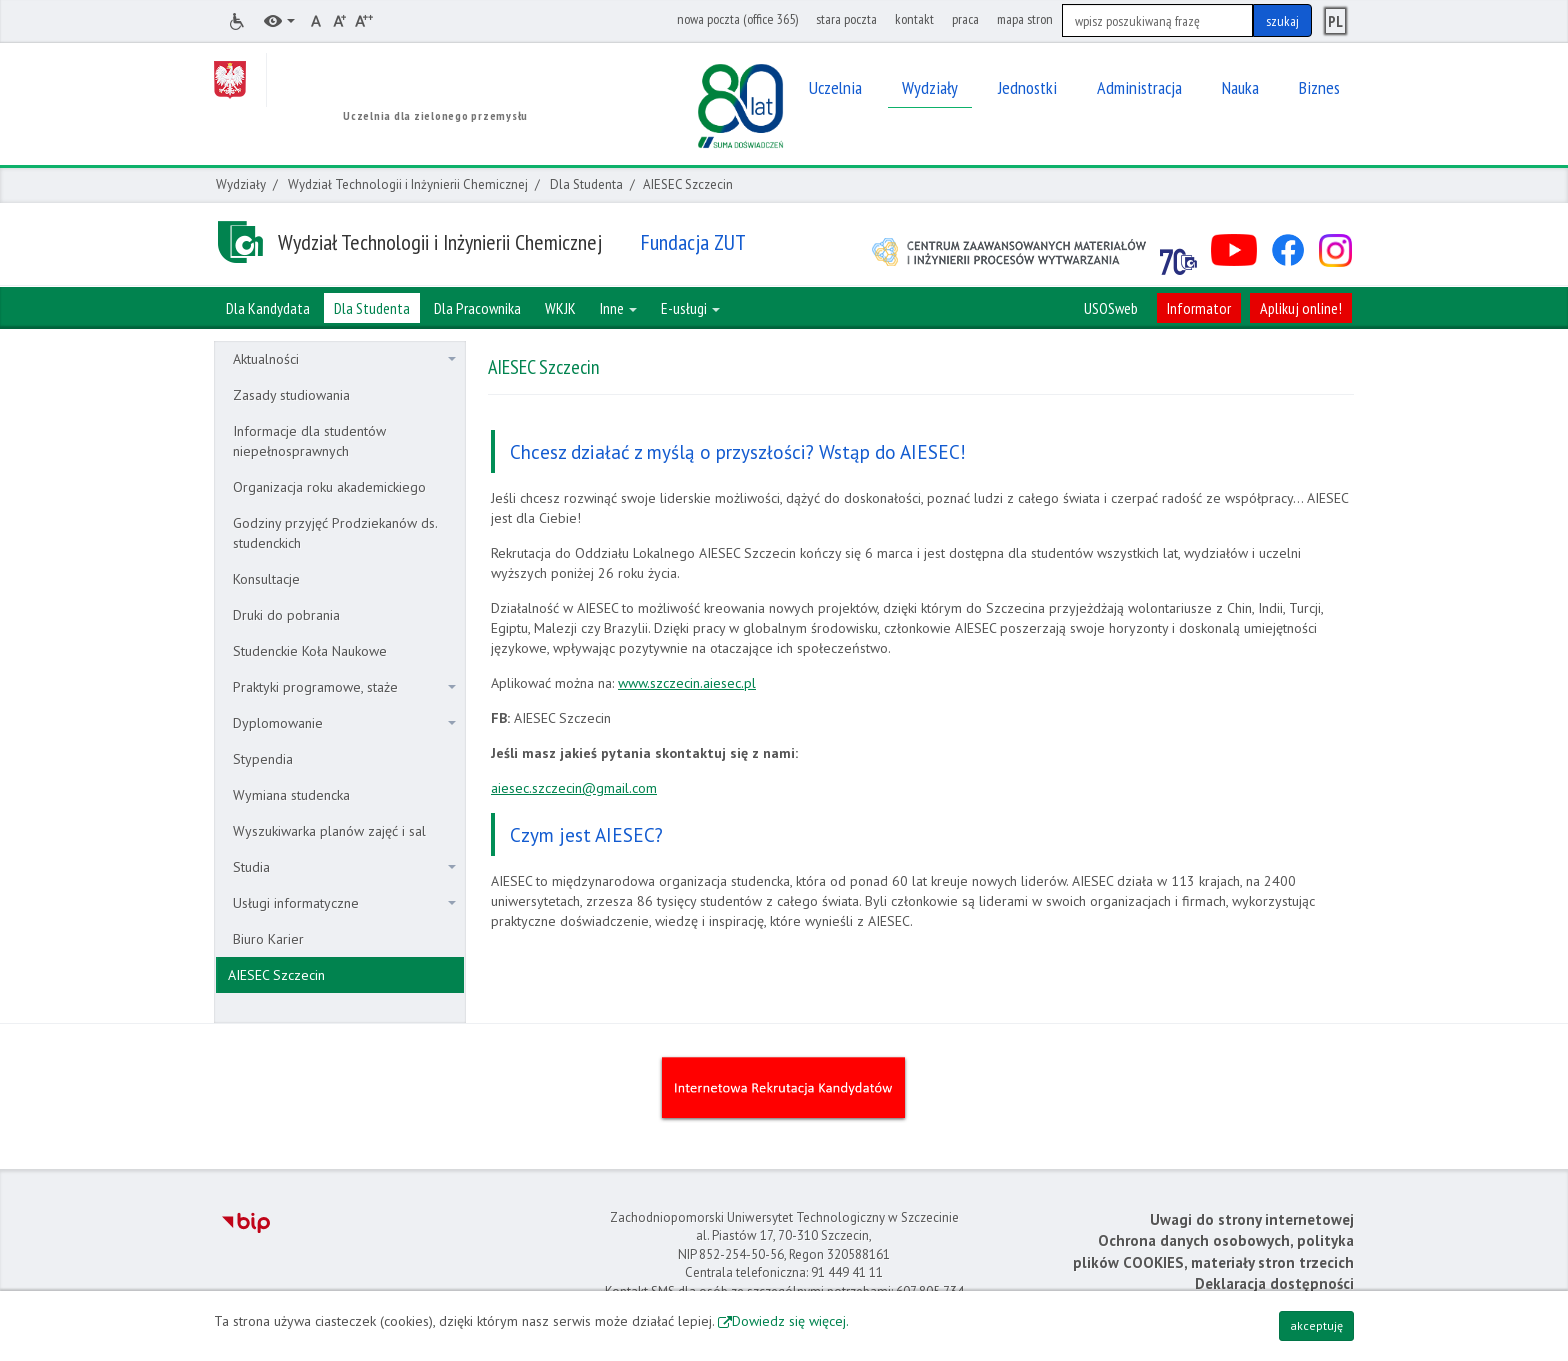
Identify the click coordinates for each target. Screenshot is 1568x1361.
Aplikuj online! (1301, 308)
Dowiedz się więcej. (790, 1321)
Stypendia (263, 759)
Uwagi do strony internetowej (1252, 1219)
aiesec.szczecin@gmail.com (574, 788)
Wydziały (241, 184)
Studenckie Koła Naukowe (310, 651)
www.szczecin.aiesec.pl (687, 683)
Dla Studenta (586, 184)
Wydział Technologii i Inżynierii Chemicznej (408, 184)
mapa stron (1025, 19)
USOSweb (1111, 308)
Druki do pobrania (286, 615)
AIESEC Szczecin (276, 975)
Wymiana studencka (291, 795)
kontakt (914, 19)
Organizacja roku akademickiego (329, 487)
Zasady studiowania (291, 395)
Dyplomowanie (344, 723)
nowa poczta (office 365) (737, 19)
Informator (1199, 308)
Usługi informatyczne (344, 903)
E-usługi (690, 308)
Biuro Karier (268, 939)
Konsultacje (266, 579)
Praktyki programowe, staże (344, 687)
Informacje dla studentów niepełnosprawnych (309, 441)
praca (965, 19)
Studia (344, 867)
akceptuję (1316, 1325)
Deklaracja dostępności (1274, 1283)
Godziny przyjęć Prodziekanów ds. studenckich (335, 533)
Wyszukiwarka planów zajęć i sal (329, 831)
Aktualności (344, 359)
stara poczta (846, 19)
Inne (618, 308)
